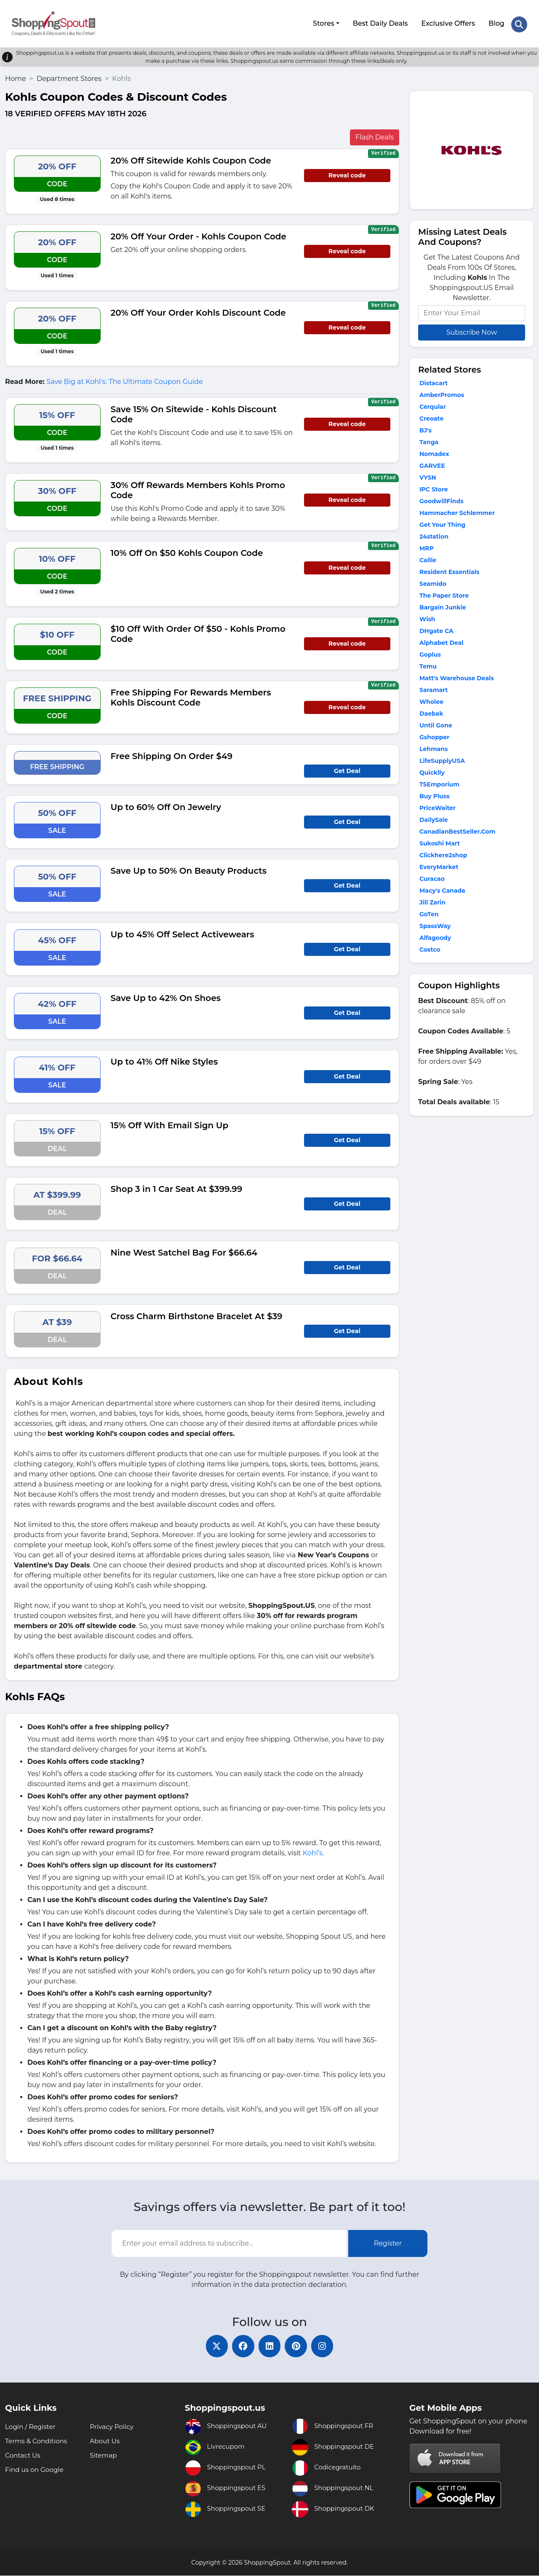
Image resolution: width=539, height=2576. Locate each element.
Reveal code (347, 173)
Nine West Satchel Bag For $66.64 (184, 1250)
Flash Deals (374, 135)
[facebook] (240, 2345)
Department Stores (69, 76)
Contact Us (23, 2456)
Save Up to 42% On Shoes (166, 995)
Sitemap (104, 2456)
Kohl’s (313, 1850)
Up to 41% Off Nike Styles (164, 1059)
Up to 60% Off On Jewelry (166, 805)
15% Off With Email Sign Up (170, 1123)
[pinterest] (299, 2345)
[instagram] (328, 2345)
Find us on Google (35, 2470)
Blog (496, 22)
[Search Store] (518, 22)
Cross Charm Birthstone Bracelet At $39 (197, 1314)
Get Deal (347, 768)
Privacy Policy (113, 2427)
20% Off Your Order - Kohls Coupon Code (199, 234)
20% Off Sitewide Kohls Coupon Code (191, 158)
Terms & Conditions (37, 2441)
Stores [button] (323, 22)
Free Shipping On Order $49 (172, 754)
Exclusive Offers (448, 22)
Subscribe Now (471, 330)
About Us (105, 2441)
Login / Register (31, 2427)
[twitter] (210, 2345)
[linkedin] (269, 2345)
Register (388, 2241)
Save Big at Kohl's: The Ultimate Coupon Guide (124, 379)
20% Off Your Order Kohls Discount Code (198, 310)
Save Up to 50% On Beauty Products (189, 868)
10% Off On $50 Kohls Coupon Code (187, 550)
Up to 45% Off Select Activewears (182, 932)
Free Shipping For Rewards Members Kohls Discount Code (191, 695)
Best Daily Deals (379, 22)
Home (15, 76)
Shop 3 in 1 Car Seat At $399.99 (177, 1186)
